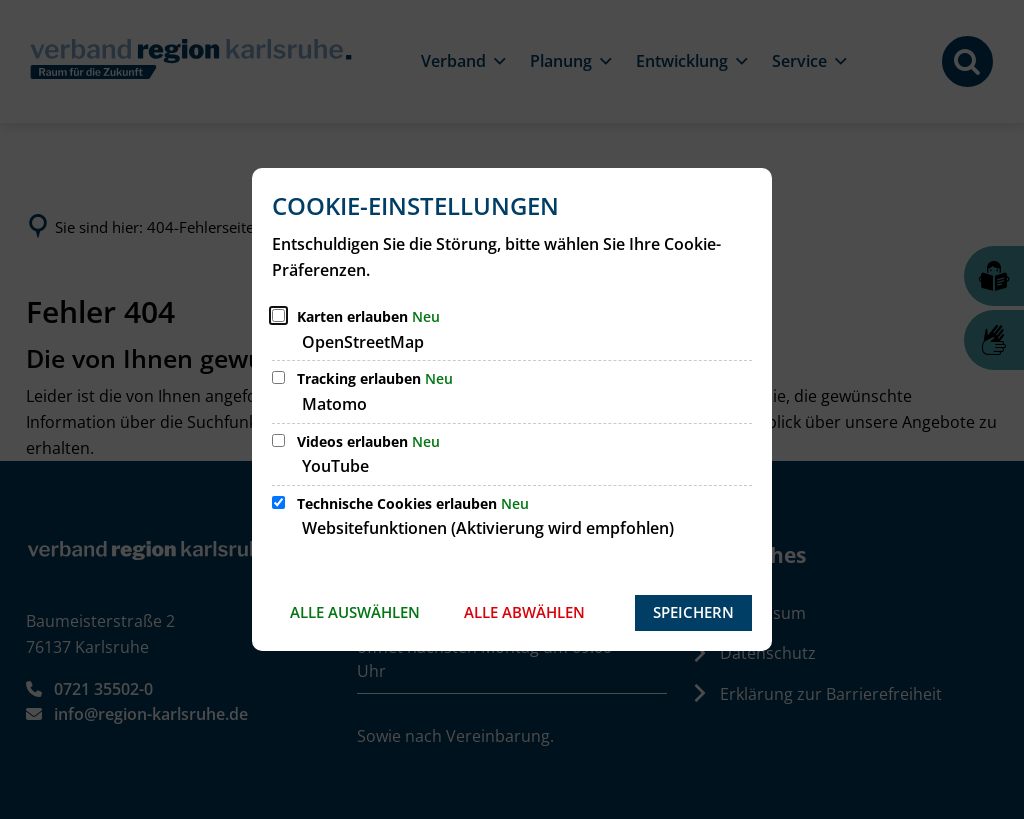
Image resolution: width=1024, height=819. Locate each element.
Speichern (693, 612)
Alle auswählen (355, 612)
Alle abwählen (524, 612)
